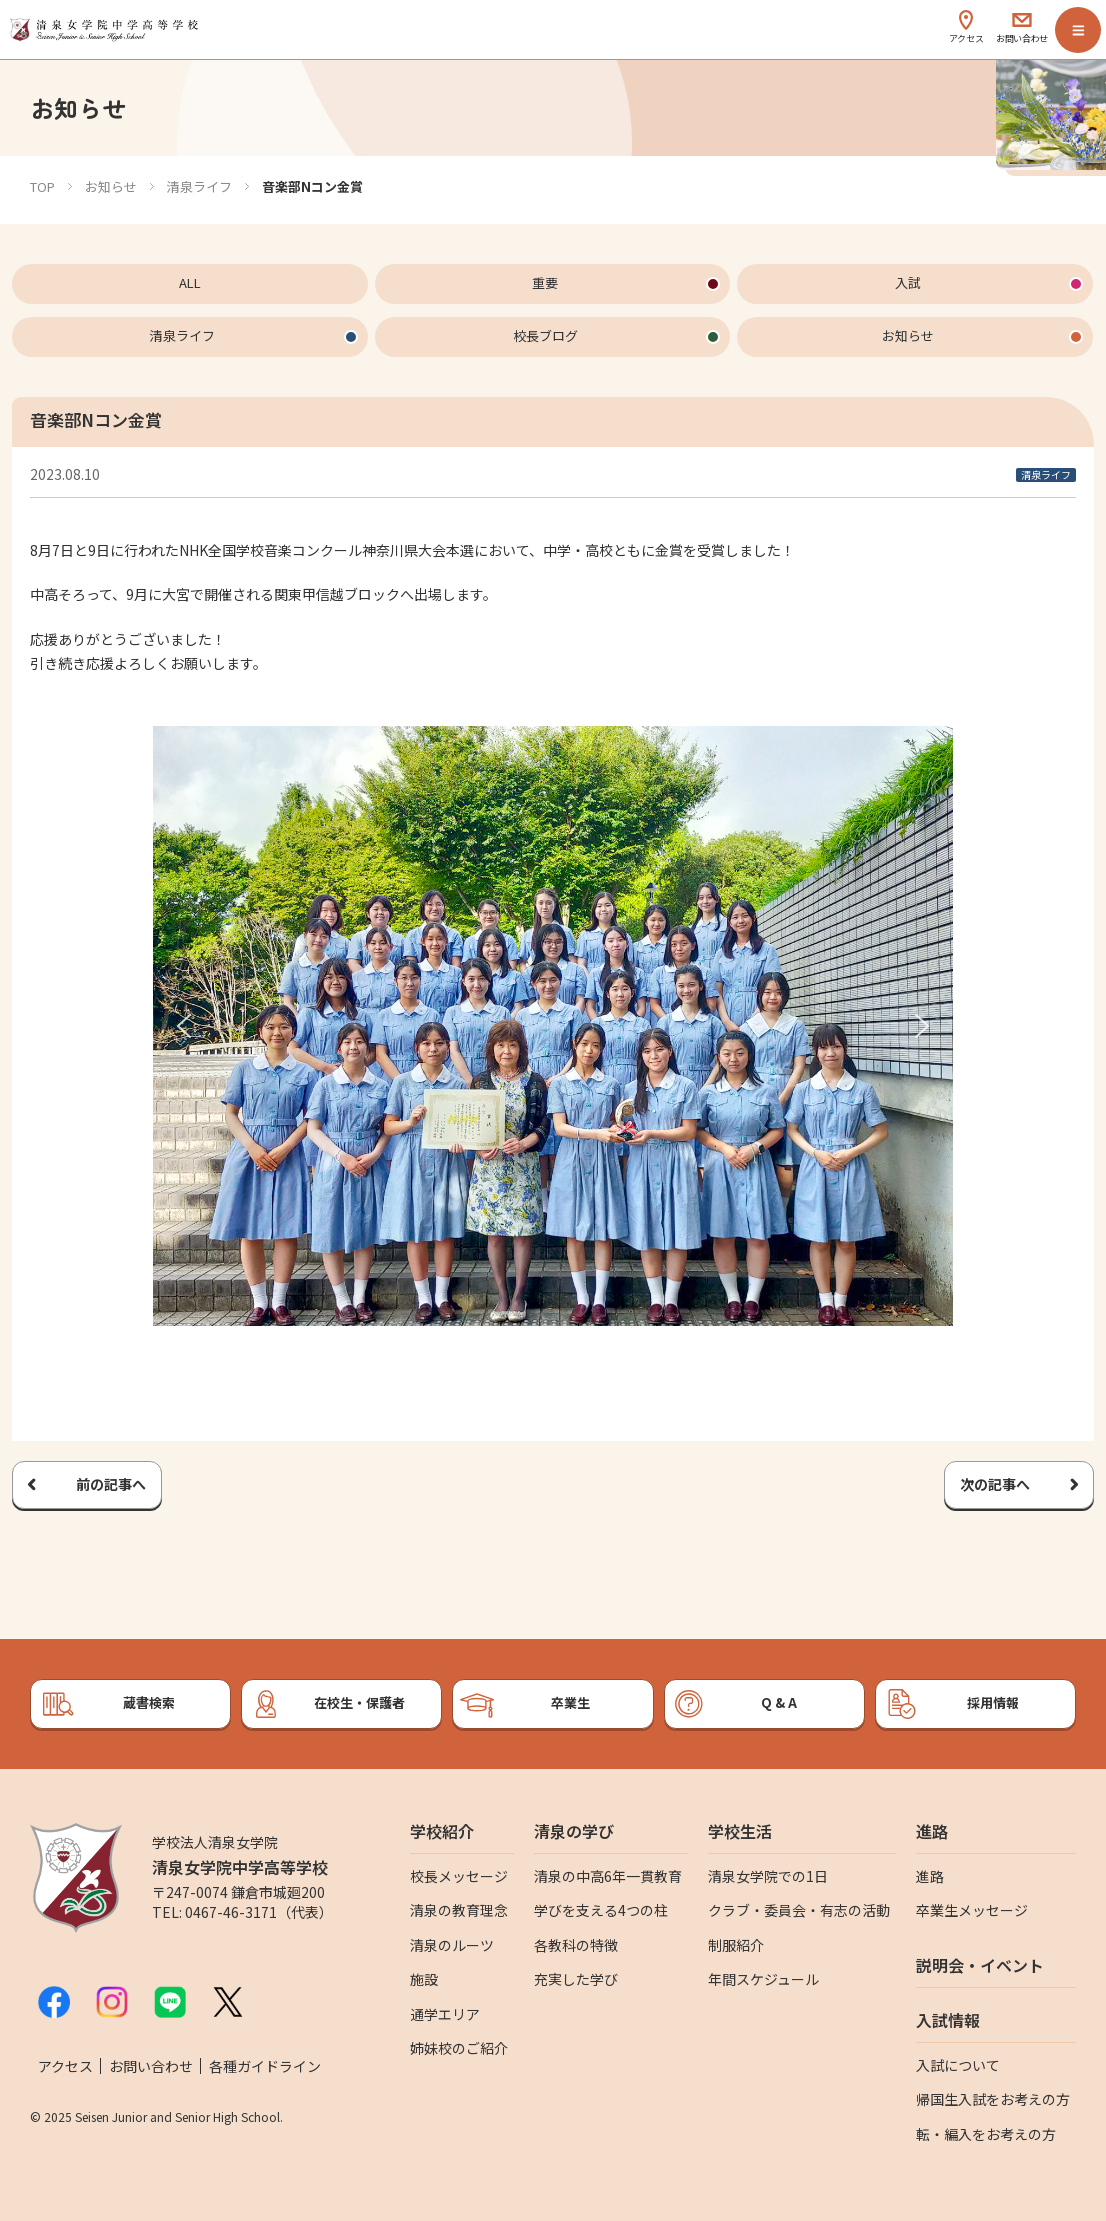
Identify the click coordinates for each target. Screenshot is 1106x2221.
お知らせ (111, 186)
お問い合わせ (151, 2066)
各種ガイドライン (265, 2066)
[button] (184, 1026)
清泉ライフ (199, 186)
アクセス (65, 2066)
